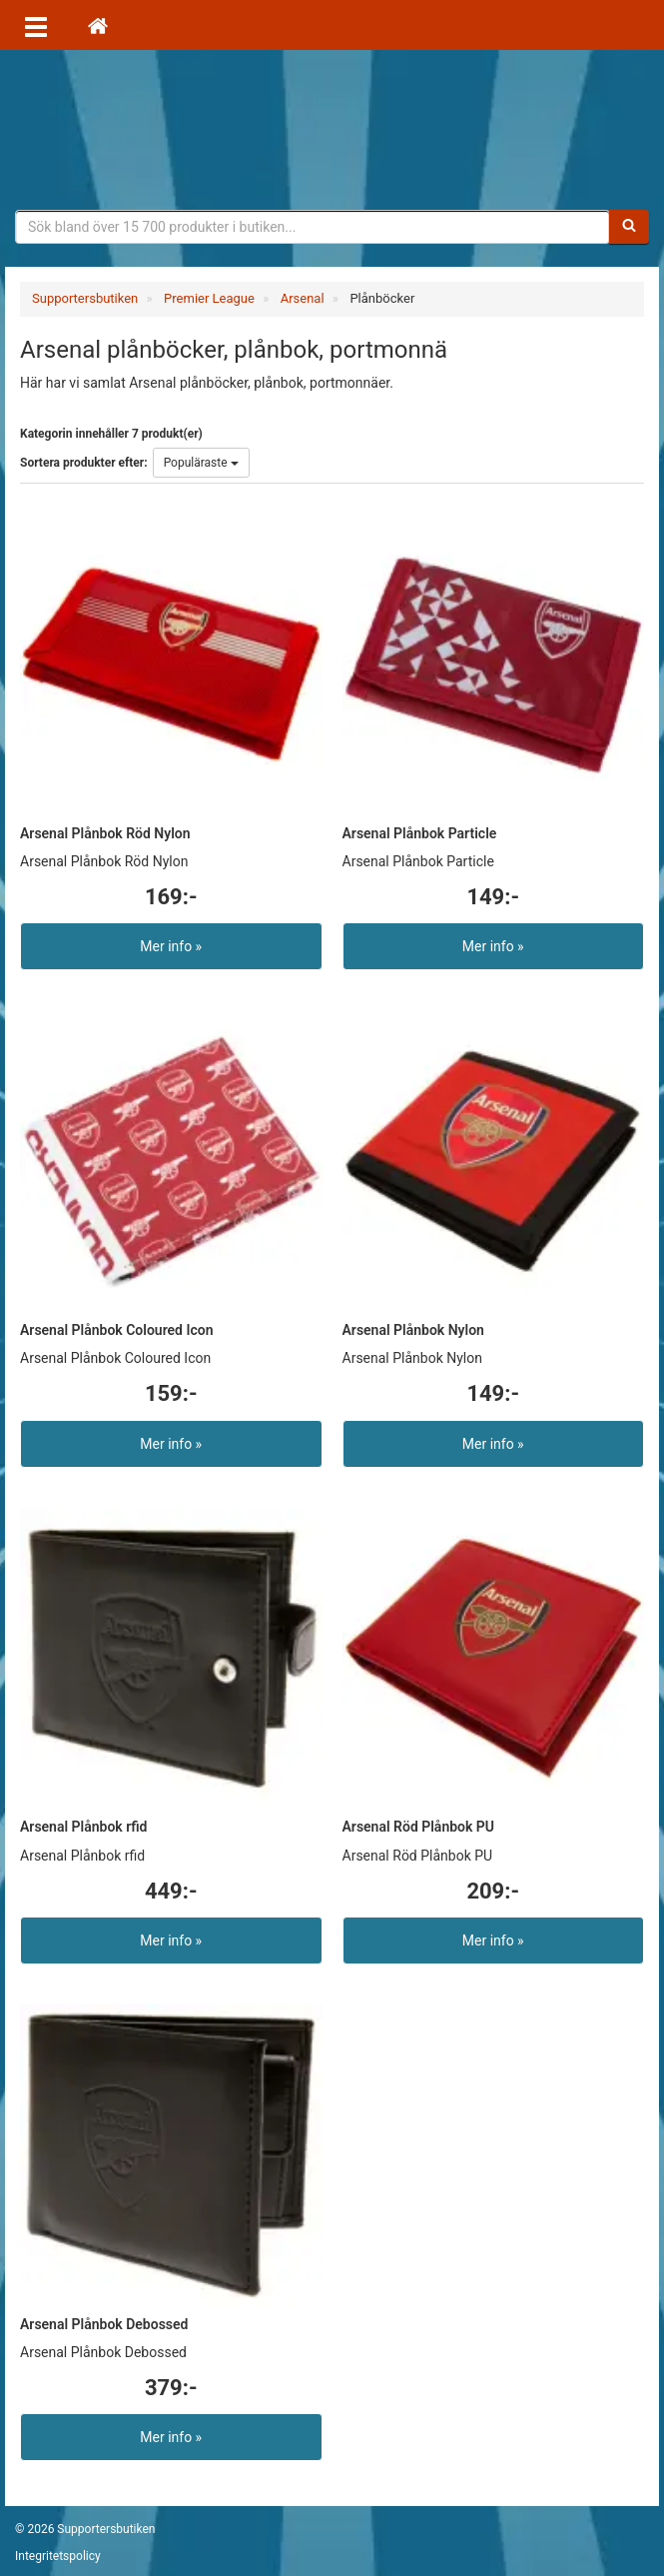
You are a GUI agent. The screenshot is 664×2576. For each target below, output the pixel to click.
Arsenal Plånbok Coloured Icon (117, 1330)
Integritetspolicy (58, 2556)
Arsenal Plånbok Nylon (413, 1330)
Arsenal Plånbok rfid (83, 1827)
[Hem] (98, 25)
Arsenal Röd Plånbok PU (418, 1827)
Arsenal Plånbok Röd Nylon (105, 833)
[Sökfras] (312, 227)
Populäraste (201, 463)
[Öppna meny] (36, 25)
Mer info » (171, 946)
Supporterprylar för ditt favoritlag (332, 130)
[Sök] (629, 227)
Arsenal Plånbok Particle (419, 833)
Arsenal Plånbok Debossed (104, 2324)
